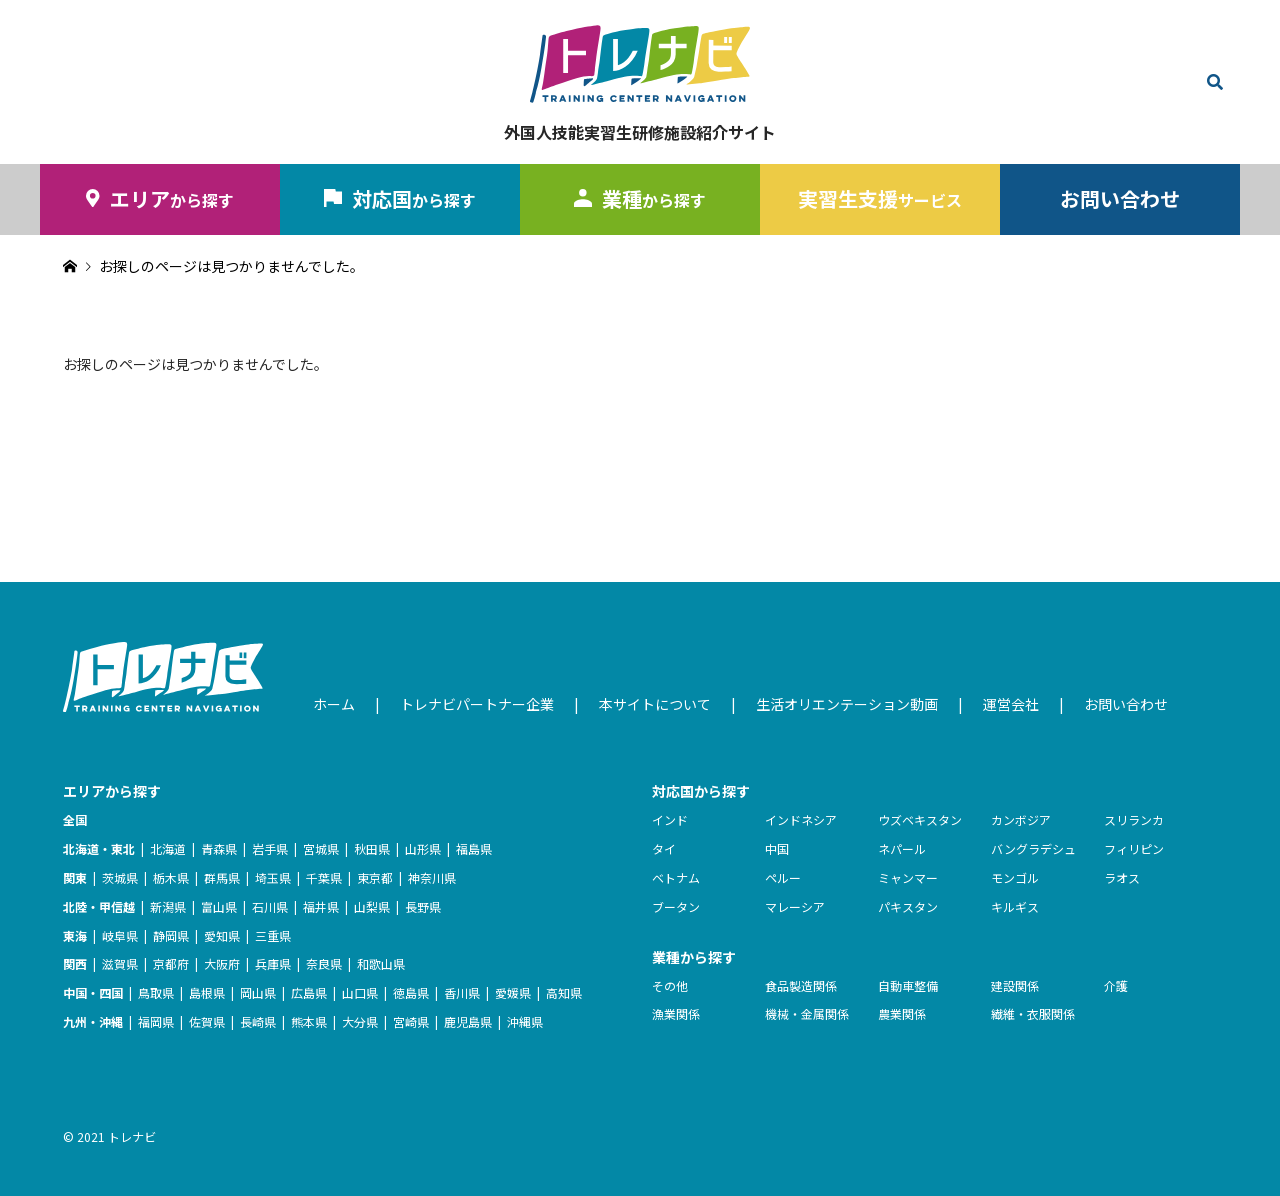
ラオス (1122, 877)
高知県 (564, 992)
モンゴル (1015, 877)
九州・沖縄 (93, 1021)
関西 (75, 963)
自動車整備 (908, 985)
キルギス (1015, 906)
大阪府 (222, 963)
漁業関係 (676, 1013)
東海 (75, 935)
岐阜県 (120, 935)
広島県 (309, 992)
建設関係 (1015, 985)
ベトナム (676, 877)
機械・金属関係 (807, 1013)
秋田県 (372, 848)
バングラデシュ (1033, 848)
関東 (75, 877)
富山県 (219, 906)
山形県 (423, 848)
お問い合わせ (1120, 198)
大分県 (360, 1021)
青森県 (219, 848)
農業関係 (902, 1013)
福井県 (321, 906)
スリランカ (1134, 819)
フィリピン (1134, 848)
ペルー (783, 877)
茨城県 (120, 877)
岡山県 (258, 992)
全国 (75, 819)
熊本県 (309, 1021)
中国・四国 (93, 992)
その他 (670, 985)
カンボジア (1021, 819)
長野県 (423, 906)
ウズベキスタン (920, 819)
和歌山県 (381, 963)
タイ (664, 848)
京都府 (171, 963)
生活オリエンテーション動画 (847, 704)
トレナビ (132, 1136)
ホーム (334, 704)
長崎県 (258, 1021)
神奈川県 (432, 877)
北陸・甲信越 (99, 906)
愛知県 (222, 935)
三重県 (273, 935)
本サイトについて (655, 704)
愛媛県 (513, 992)
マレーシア (795, 906)
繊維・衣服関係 (1033, 1013)
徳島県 (411, 992)
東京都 (375, 877)
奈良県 (324, 963)
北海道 (168, 848)
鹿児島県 (468, 1021)
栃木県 (171, 877)
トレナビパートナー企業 (477, 704)
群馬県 (222, 877)
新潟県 (168, 906)
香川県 (462, 992)
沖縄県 (525, 1021)
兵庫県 (273, 963)
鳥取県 (156, 992)
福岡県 (156, 1021)
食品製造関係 (801, 985)
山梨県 (372, 906)
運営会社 (1011, 704)
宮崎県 (411, 1021)
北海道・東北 (99, 848)
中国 (777, 848)
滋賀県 (120, 963)
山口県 (360, 992)
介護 (1116, 985)
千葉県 (324, 877)
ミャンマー (908, 877)
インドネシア (801, 819)
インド (670, 819)
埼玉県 (273, 877)
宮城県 (321, 848)
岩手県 (270, 848)
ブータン (676, 906)
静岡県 (171, 935)
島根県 (207, 992)
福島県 (474, 848)
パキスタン (908, 906)
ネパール (902, 848)
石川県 (270, 906)
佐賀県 (207, 1021)
